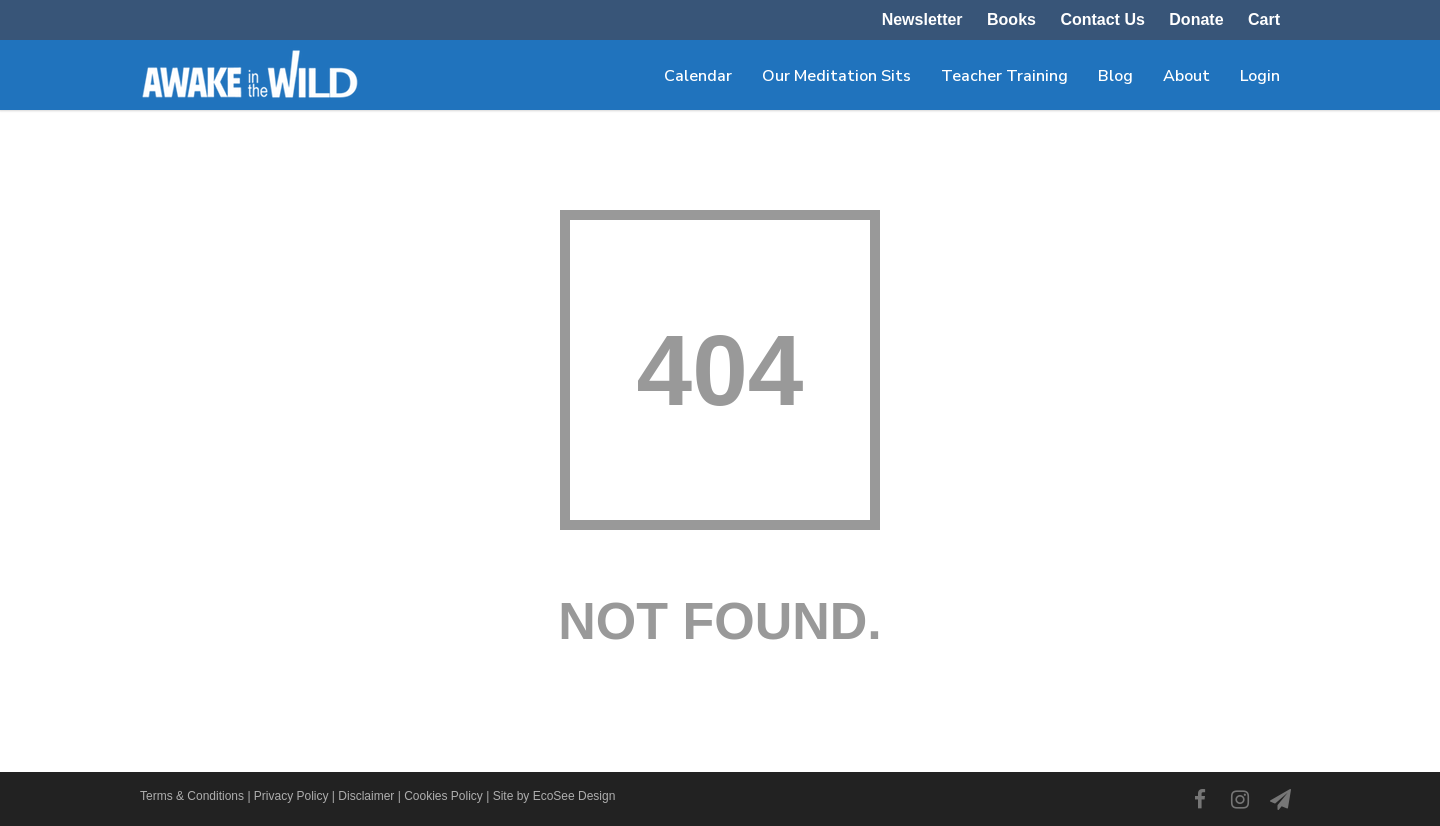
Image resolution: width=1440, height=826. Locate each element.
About (1186, 76)
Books (1011, 20)
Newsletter (922, 20)
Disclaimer (366, 796)
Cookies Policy (443, 796)
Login (1260, 76)
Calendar (698, 76)
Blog (1115, 76)
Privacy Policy (291, 796)
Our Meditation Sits (836, 76)
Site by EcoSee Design (554, 796)
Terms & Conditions (192, 796)
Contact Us (1102, 20)
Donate (1196, 20)
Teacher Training (1004, 76)
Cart (1264, 20)
